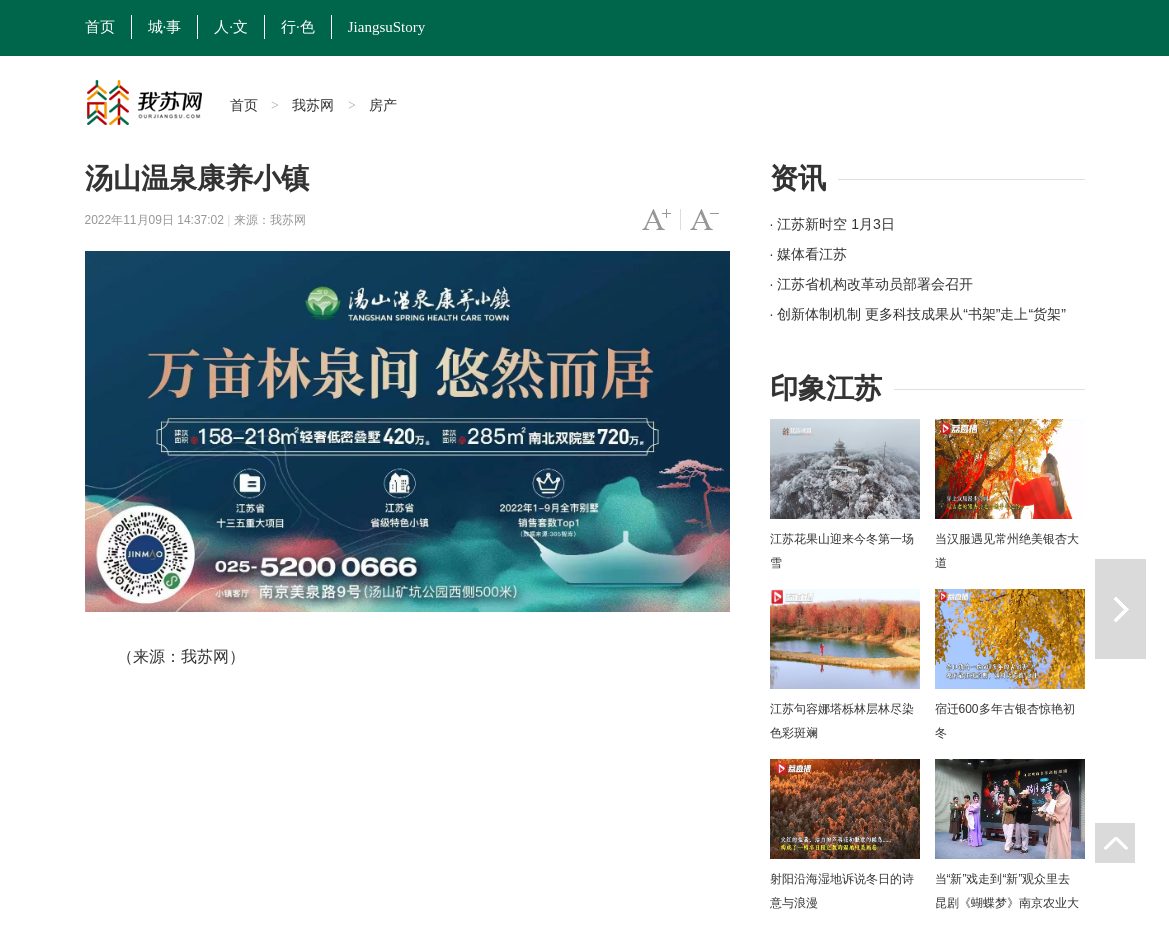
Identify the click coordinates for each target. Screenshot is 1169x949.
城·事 (165, 27)
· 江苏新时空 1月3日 (832, 224)
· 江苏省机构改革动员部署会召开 (872, 284)
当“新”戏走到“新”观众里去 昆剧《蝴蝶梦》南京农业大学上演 (1007, 903)
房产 (383, 105)
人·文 (231, 27)
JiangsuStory (387, 27)
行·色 (298, 27)
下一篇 (1120, 609)
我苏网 (313, 105)
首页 (100, 27)
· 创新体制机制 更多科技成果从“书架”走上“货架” (918, 314)
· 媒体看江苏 (809, 254)
